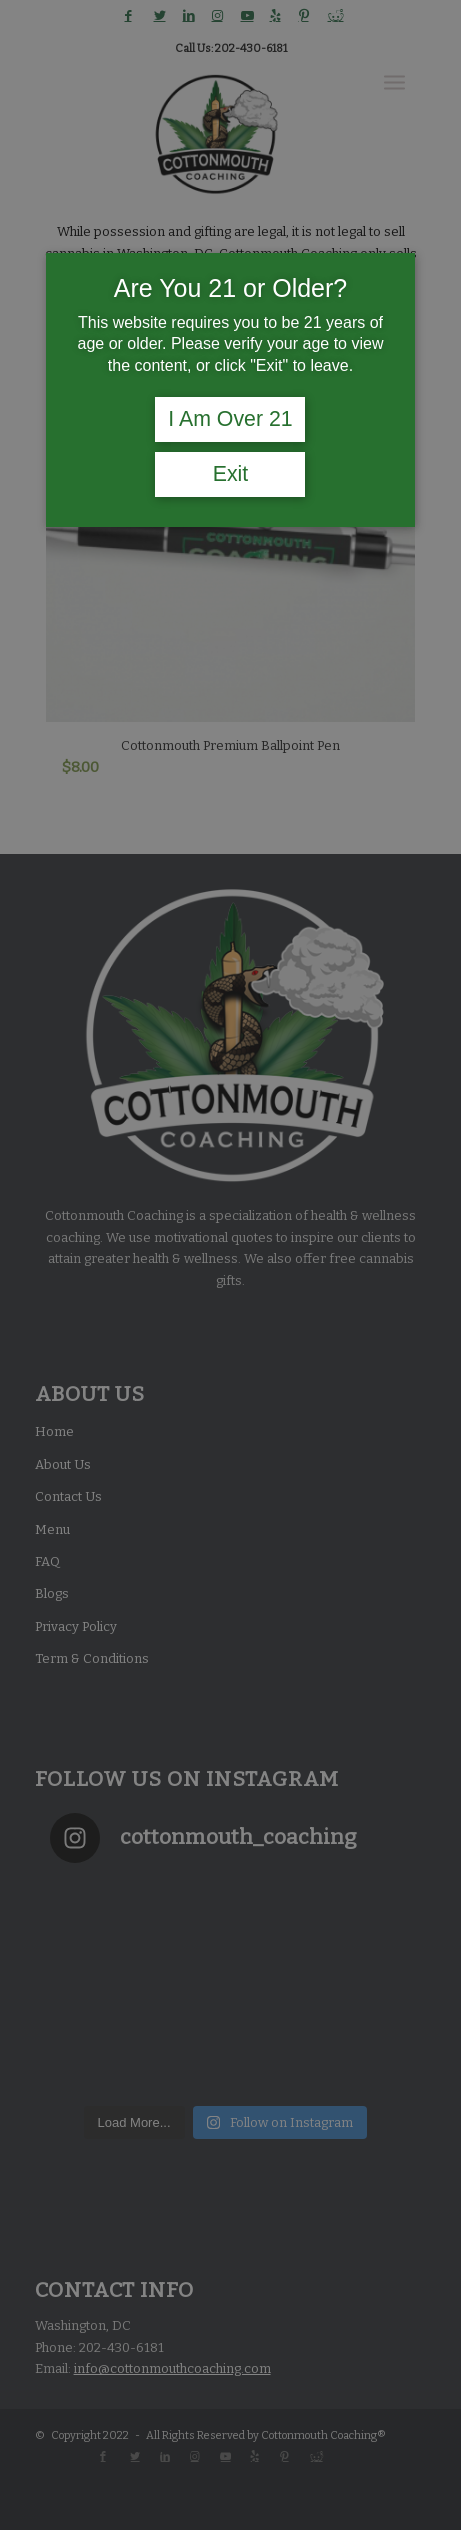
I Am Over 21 (230, 419)
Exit (231, 474)
